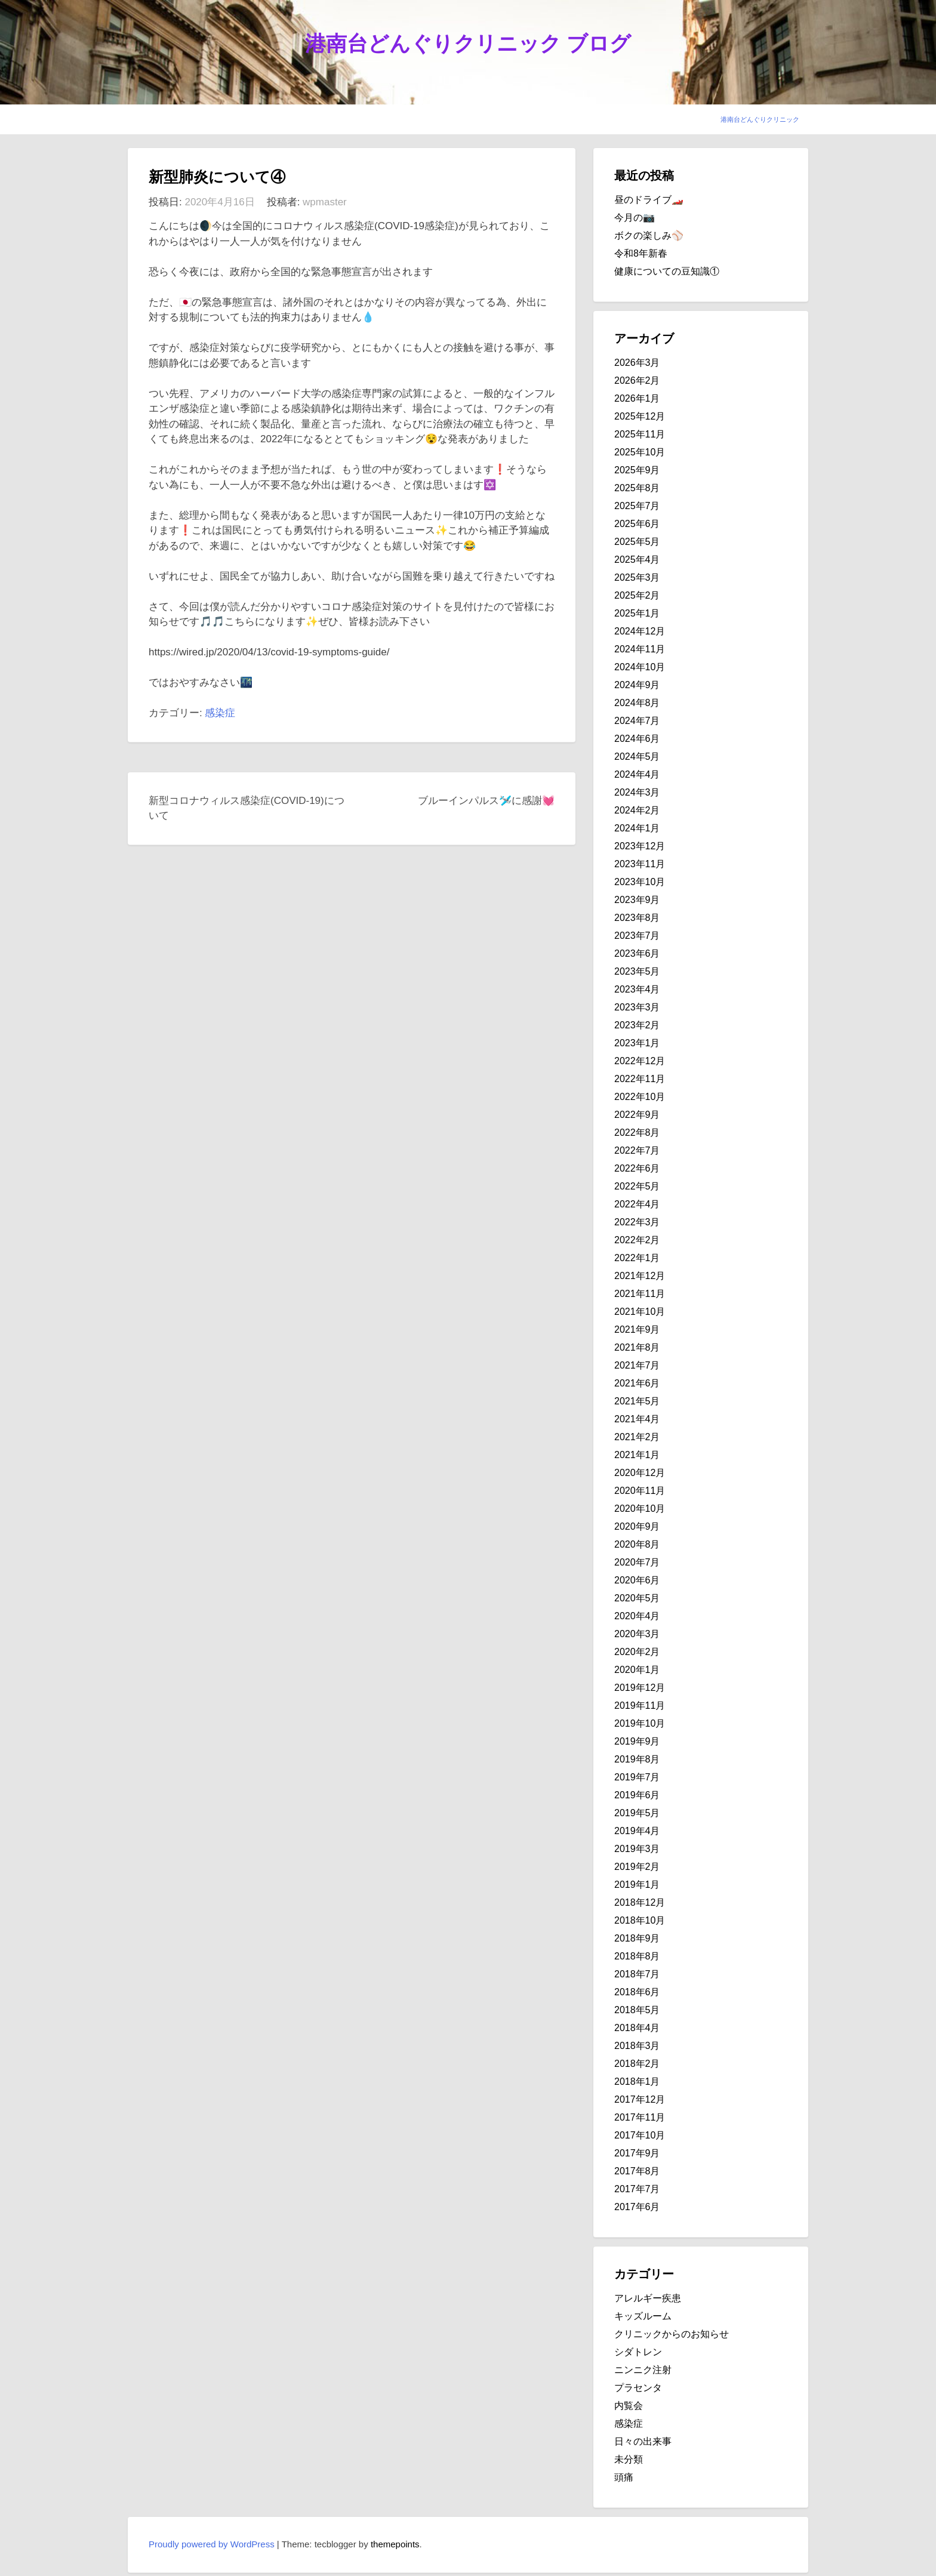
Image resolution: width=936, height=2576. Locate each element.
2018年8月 (637, 1956)
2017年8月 (637, 2171)
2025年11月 (639, 434)
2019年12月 (639, 1688)
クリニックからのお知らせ (671, 2334)
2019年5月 (637, 1813)
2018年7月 (637, 1974)
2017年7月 (637, 2189)
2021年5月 (637, 1401)
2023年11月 (639, 864)
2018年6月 (637, 1992)
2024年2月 (637, 810)
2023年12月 (639, 846)
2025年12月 (639, 416)
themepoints (395, 2544)
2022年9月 (637, 1115)
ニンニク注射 (643, 2370)
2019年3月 (637, 1849)
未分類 (628, 2459)
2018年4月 (637, 2028)
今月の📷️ (634, 217)
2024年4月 (637, 774)
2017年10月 (639, 2135)
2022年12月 (639, 1061)
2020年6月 (637, 1580)
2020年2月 (637, 1652)
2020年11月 (639, 1491)
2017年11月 (639, 2117)
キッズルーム (643, 2316)
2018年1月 (637, 2081)
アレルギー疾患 (647, 2298)
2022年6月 (637, 1168)
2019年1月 (637, 1884)
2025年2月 (637, 595)
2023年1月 (637, 1043)
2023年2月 (637, 1025)
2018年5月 (637, 2010)
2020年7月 (637, 1562)
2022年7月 (637, 1150)
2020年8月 (637, 1544)
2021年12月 (639, 1276)
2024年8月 (637, 703)
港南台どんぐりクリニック (760, 119)
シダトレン (638, 2352)
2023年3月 (637, 1007)
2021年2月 (637, 1437)
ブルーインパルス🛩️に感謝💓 (486, 800)
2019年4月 (637, 1831)
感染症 (220, 713)
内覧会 (628, 2406)
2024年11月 (639, 649)
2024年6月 (637, 739)
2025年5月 (637, 542)
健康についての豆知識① (666, 271)
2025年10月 (639, 452)
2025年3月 (637, 577)
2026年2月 (637, 380)
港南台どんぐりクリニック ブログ (468, 43)
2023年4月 (637, 989)
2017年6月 (637, 2207)
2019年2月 (637, 1867)
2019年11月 (639, 1705)
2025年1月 (637, 613)
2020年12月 (639, 1473)
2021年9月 (637, 1329)
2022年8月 (637, 1132)
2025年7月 (637, 506)
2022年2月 (637, 1240)
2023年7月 (637, 935)
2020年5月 (637, 1598)
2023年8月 (637, 918)
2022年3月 (637, 1222)
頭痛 (623, 2477)
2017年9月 (637, 2153)
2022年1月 (637, 1258)
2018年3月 (637, 2046)
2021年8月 (637, 1347)
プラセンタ (638, 2388)
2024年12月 (639, 631)
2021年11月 (639, 1294)
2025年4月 (637, 559)
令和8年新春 (640, 253)
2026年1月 (637, 398)
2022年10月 (639, 1097)
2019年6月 (637, 1795)
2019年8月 (637, 1759)
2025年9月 (637, 470)
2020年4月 (637, 1616)
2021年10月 (639, 1312)
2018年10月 (639, 1920)
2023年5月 (637, 971)
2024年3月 (637, 792)
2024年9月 (637, 685)
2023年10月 (639, 882)
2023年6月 (637, 953)
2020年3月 (637, 1634)
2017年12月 (639, 2099)
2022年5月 (637, 1186)
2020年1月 (637, 1670)
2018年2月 (637, 2064)
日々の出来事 (643, 2441)
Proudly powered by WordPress (212, 2544)
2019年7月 (637, 1777)
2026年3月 (637, 363)
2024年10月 (639, 667)
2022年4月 (637, 1204)
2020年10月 (639, 1508)
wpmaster (325, 202)
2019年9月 (637, 1741)
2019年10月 (639, 1723)
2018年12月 (639, 1902)
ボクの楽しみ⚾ (648, 235)
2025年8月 (637, 488)
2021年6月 (637, 1383)
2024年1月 (637, 828)
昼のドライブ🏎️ (648, 200)
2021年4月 (637, 1419)
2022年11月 (639, 1079)
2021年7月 (637, 1365)
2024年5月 (637, 756)
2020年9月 (637, 1526)
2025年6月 (637, 524)
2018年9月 (637, 1938)
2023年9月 (637, 900)
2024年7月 (637, 721)
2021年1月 (637, 1455)
